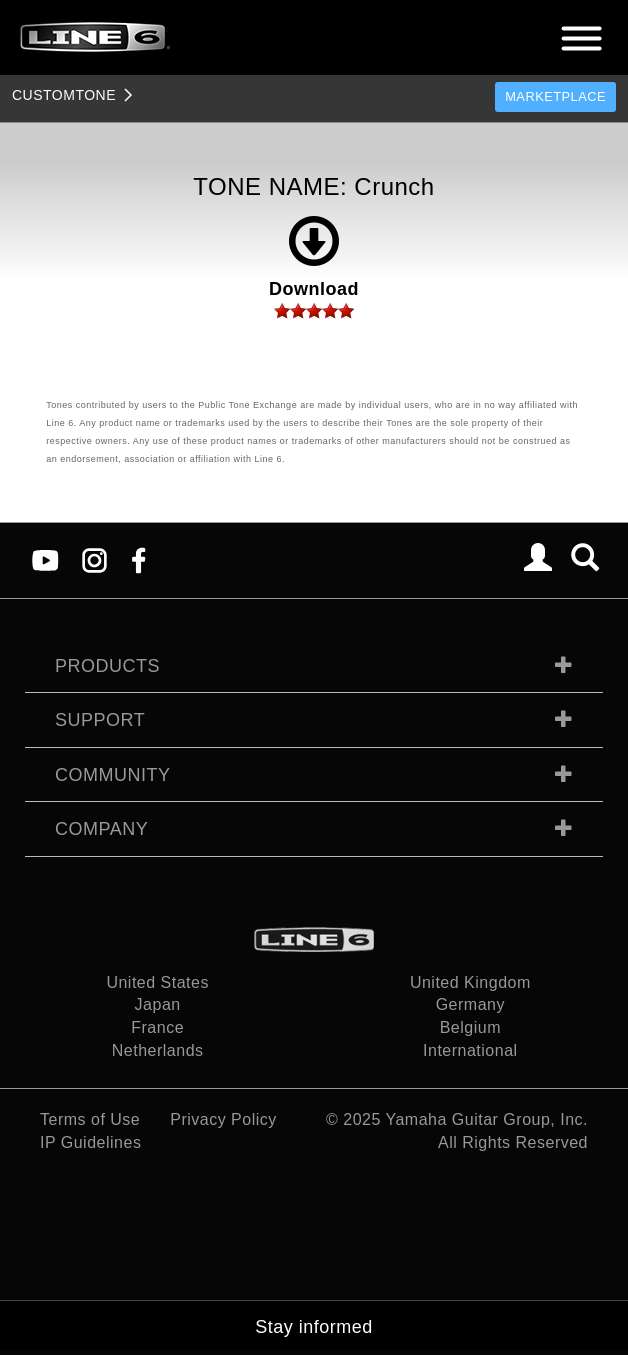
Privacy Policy (223, 1119)
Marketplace (555, 96)
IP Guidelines (90, 1142)
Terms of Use (90, 1119)
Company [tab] (101, 829)
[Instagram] (94, 559)
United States (157, 982)
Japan (158, 1004)
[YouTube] (45, 559)
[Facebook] (138, 559)
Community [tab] (113, 775)
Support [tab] (100, 720)
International (470, 1050)
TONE (64, 95)
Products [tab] (107, 666)
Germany (470, 1004)
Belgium (470, 1027)
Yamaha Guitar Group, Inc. (486, 1119)
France (157, 1027)
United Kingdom (470, 982)
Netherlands (158, 1050)
